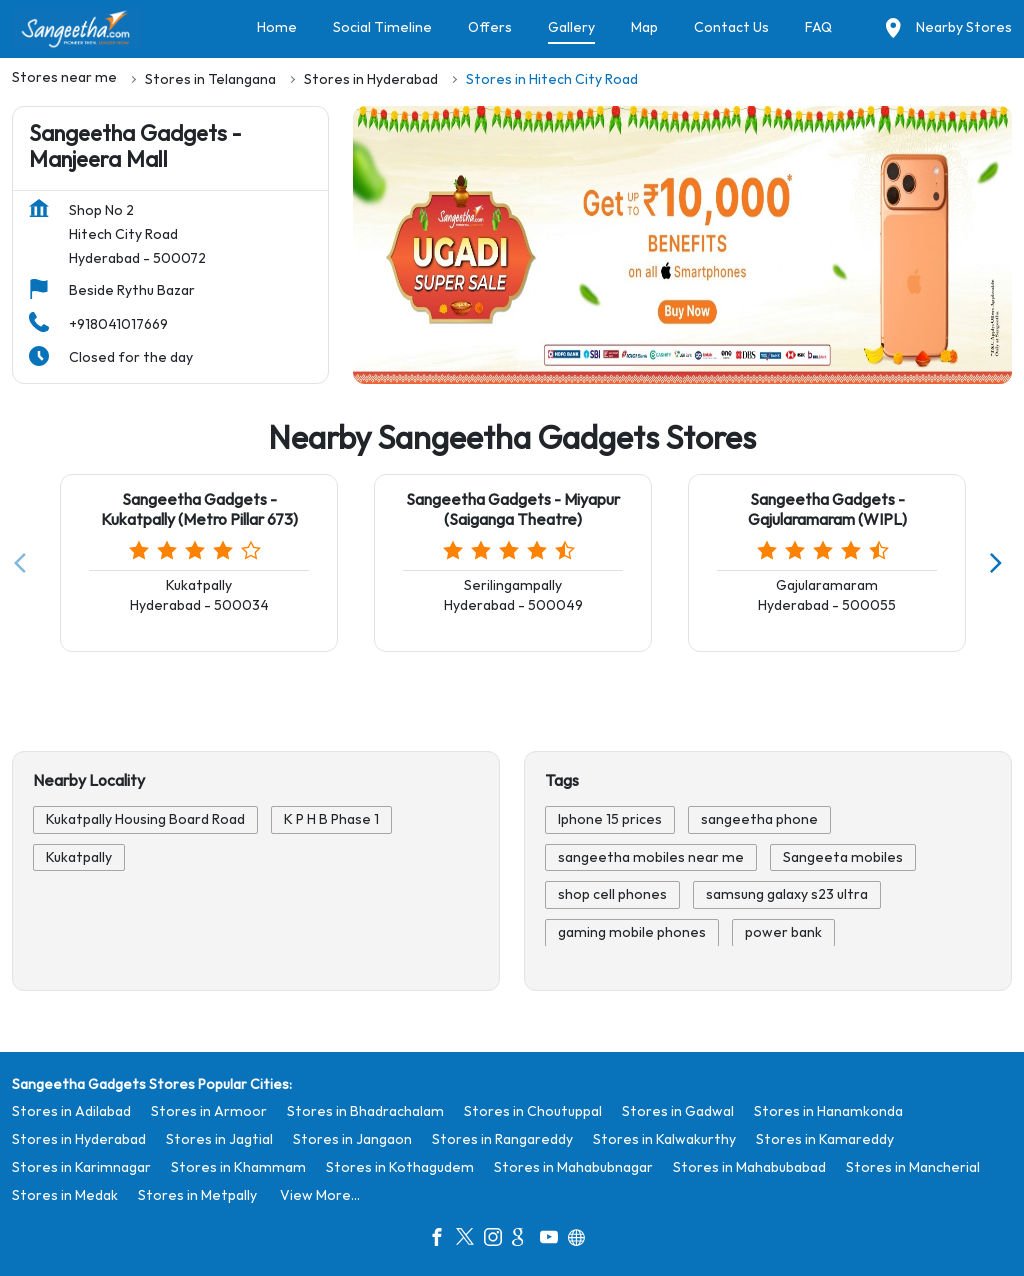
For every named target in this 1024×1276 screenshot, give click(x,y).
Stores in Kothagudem (400, 1166)
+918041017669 (118, 324)
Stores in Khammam (238, 1166)
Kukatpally (79, 857)
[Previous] (24, 563)
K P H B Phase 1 (331, 820)
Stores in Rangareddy (502, 1138)
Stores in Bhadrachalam (365, 1110)
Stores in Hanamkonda (828, 1110)
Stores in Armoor (209, 1110)
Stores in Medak (65, 1194)
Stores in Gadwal (678, 1110)
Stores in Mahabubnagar (573, 1166)
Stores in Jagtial (219, 1138)
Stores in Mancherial (913, 1166)
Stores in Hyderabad (79, 1138)
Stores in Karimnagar (81, 1166)
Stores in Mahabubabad (749, 1166)
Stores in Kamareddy (825, 1138)
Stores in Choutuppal (533, 1110)
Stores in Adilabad (71, 1110)
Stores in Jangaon (352, 1138)
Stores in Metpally (197, 1194)
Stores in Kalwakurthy (664, 1138)
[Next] (1000, 563)
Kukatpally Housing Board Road (145, 820)
